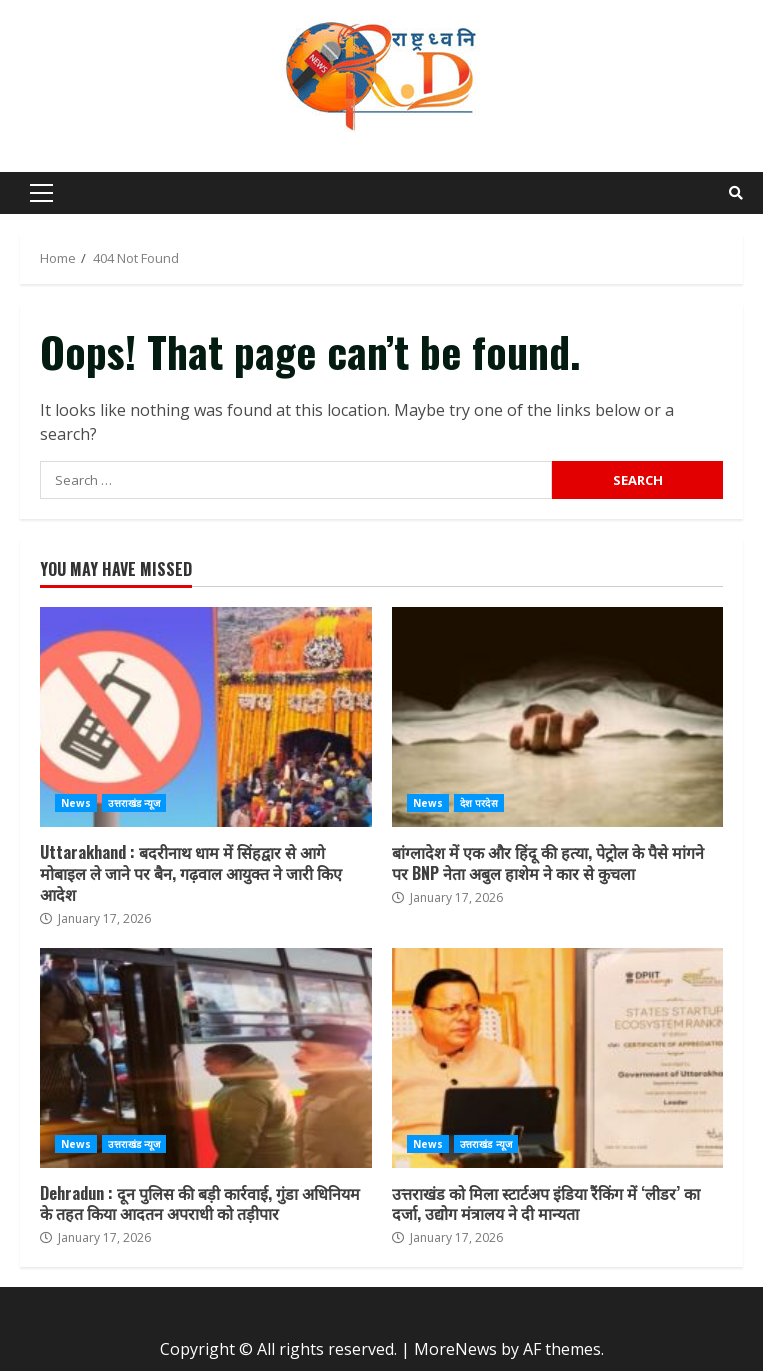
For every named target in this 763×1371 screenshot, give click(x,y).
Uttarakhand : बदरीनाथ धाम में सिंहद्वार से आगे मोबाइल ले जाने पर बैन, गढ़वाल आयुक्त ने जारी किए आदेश (206, 717)
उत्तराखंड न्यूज (134, 803)
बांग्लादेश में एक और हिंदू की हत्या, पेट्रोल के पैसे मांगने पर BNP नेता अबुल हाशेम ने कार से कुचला (558, 717)
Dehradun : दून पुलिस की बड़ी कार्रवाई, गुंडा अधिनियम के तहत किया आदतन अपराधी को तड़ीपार (206, 1058)
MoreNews (455, 1349)
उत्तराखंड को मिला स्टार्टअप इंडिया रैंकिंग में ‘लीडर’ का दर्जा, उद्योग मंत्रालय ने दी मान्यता (558, 1058)
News (76, 803)
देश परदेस (479, 803)
